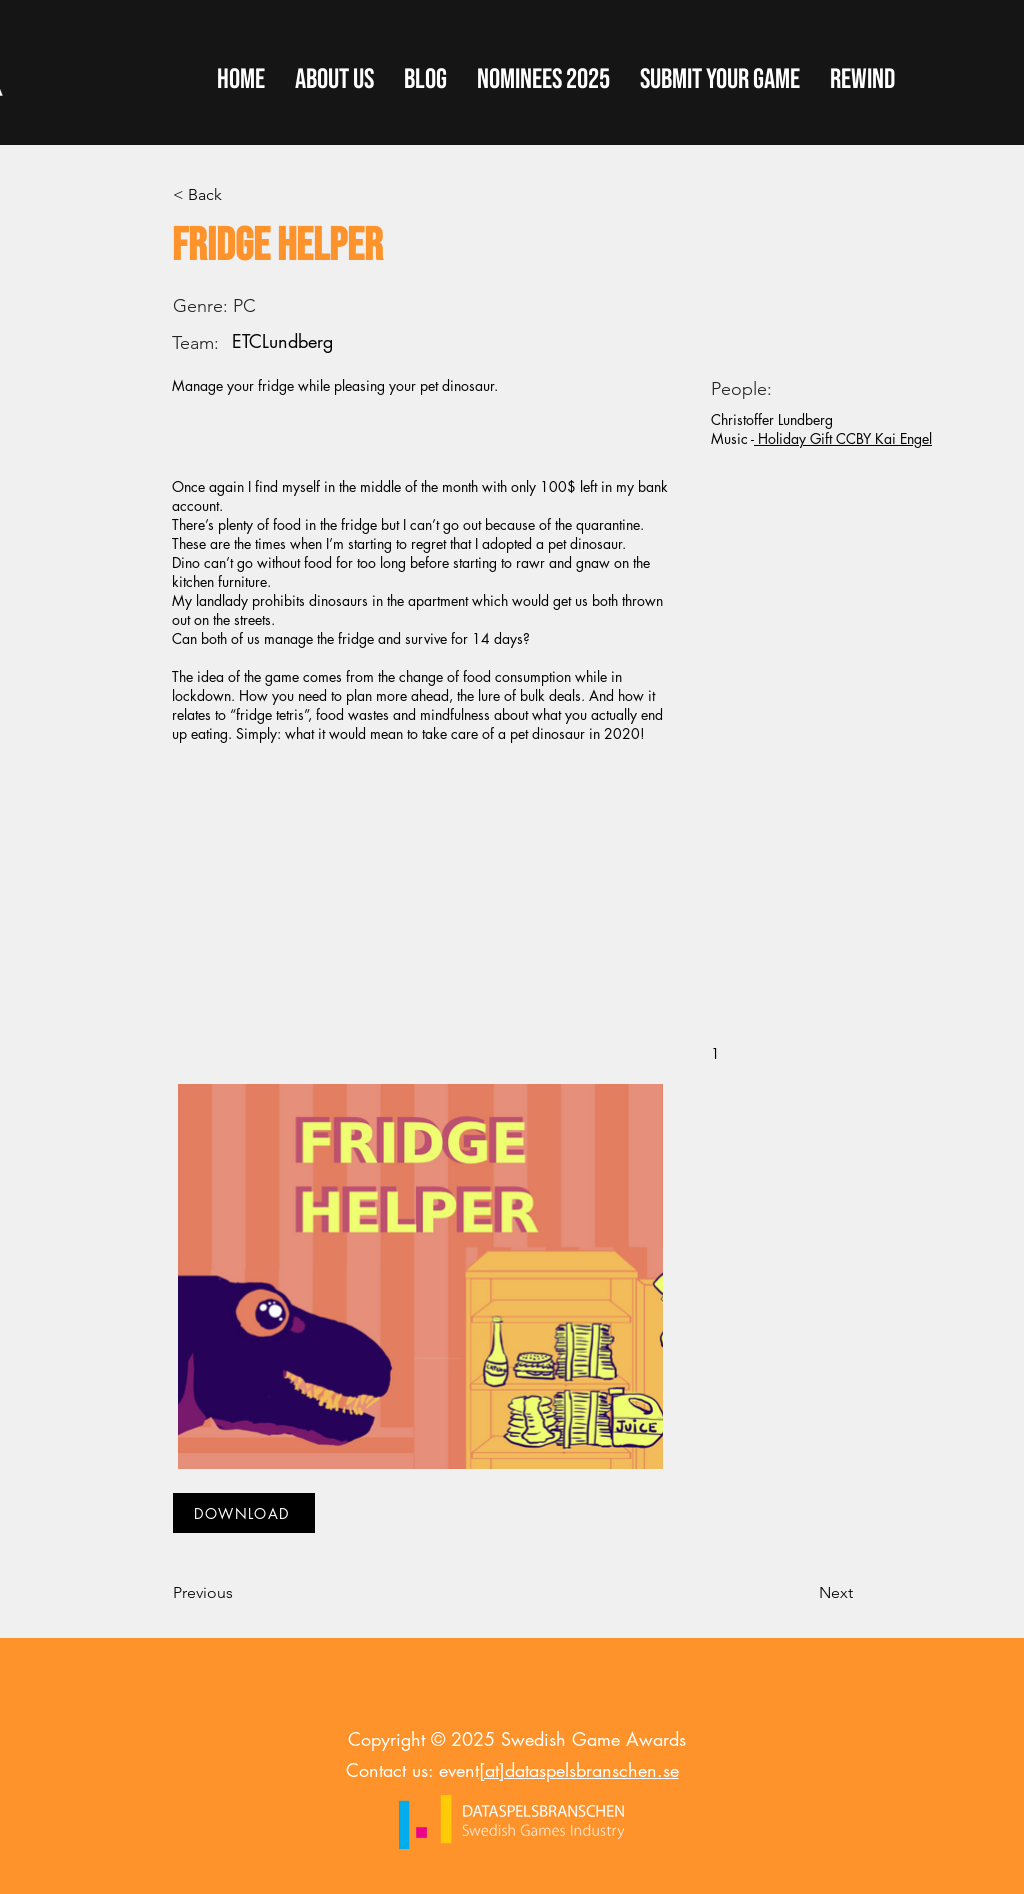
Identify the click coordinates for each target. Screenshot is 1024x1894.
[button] (720, 80)
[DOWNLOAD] (244, 1513)
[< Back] (239, 195)
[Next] (803, 1593)
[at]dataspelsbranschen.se (579, 1770)
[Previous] (239, 1593)
